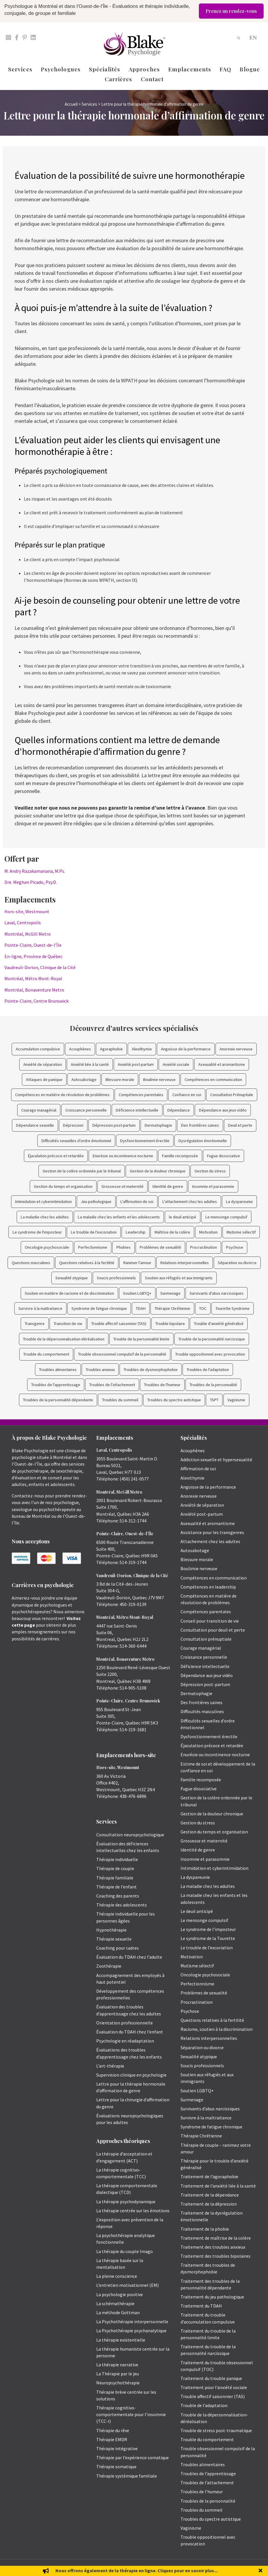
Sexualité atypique (71, 1277)
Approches (144, 69)
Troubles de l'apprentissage (55, 1384)
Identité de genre (168, 1186)
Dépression (73, 1125)
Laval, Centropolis (22, 922)
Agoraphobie (111, 1049)
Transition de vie (68, 1323)
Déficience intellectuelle (137, 1110)
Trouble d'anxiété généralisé (219, 1323)
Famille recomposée (180, 1155)
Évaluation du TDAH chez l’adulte (129, 1957)
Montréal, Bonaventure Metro (34, 990)
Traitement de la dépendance (210, 2195)
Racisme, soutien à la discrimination (217, 2029)
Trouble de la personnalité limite (141, 1339)
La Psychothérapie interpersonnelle (132, 2321)
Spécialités (104, 69)
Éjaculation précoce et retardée (56, 1155)
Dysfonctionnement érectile (144, 1140)
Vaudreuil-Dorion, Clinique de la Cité (40, 967)
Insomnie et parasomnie (213, 1186)
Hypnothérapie (111, 1930)
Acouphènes (80, 1049)
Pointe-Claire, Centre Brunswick (36, 1001)
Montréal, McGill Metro (27, 934)
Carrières (118, 79)
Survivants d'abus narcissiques (217, 1293)
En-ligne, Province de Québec (33, 956)
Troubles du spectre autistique (174, 1399)
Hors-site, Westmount (26, 911)
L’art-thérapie (110, 2066)
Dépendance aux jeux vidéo (223, 1110)
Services (20, 69)
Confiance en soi (186, 1094)
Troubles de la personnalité (213, 1384)
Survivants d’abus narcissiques (210, 2109)
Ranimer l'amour (137, 1262)
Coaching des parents (117, 1896)
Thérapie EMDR (111, 2439)
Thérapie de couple (115, 1868)
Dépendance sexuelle (35, 1125)
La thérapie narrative (117, 2364)
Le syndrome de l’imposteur (208, 1929)
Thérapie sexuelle (114, 1939)
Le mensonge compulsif (226, 1217)
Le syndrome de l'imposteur (37, 1232)
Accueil (71, 104)
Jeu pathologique (96, 1201)
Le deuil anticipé (197, 1911)
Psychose (234, 1247)
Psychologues (60, 69)
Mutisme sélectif (241, 1232)
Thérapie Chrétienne (172, 1308)
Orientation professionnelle (124, 2023)
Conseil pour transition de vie (210, 1621)
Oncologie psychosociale (47, 1247)
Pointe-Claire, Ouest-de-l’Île (33, 945)
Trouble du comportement (46, 1354)
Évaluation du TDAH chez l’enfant (129, 2032)
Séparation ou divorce (237, 1262)
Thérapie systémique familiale (126, 2476)
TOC (202, 1308)
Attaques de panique (44, 1079)
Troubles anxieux (100, 1369)
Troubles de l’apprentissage (208, 2473)
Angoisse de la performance (186, 1049)
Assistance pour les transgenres (212, 1532)
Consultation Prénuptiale (231, 1094)
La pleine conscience (116, 2276)
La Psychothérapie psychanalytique (131, 2330)
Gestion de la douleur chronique (157, 1171)
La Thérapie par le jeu (117, 2374)
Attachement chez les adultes (210, 1541)
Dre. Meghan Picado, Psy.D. (30, 882)
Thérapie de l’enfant (116, 1887)
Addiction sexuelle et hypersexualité (216, 1459)
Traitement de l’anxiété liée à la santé (218, 2186)
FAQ (225, 69)
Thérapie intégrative (117, 2448)
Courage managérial (38, 1110)
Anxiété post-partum (136, 1064)
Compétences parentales (141, 1094)
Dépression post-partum (114, 1125)
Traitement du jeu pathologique (212, 2297)
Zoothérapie (108, 1966)
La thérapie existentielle (120, 2340)
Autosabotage (84, 1079)
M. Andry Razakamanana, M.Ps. (34, 871)
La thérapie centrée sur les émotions (132, 2210)
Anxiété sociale (176, 1064)
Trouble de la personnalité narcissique (211, 1339)
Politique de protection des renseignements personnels (216, 2568)
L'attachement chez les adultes (189, 1201)
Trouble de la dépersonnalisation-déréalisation (63, 1339)
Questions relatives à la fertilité (86, 1262)
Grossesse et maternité (122, 1186)
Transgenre (35, 1323)
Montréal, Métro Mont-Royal (33, 978)
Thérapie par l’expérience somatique (132, 2457)
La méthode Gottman (118, 2312)
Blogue (250, 69)
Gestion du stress (210, 1171)
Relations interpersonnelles (184, 1262)
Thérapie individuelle (117, 1859)
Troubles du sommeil (120, 1399)
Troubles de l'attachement (112, 1384)
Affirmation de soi (198, 1468)
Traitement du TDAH (201, 2306)
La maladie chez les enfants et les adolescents (119, 1217)
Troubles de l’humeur (202, 2491)
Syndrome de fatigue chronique (99, 1308)
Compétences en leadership (208, 1587)
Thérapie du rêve (112, 2430)
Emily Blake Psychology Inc (42, 2568)
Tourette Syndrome (233, 1308)
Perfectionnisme (92, 1247)
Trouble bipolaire (170, 1323)
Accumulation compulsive (38, 1049)
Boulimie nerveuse (159, 1079)
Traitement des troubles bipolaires (216, 2256)
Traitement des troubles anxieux (213, 2247)
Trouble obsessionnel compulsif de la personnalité (122, 1354)
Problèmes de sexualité (160, 1247)
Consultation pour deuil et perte (213, 1630)
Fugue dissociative (223, 1155)
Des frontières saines (200, 1125)
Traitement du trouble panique (211, 2378)
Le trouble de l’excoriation (207, 1947)
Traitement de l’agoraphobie (209, 2176)
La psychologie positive (119, 2294)
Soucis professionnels (116, 1277)
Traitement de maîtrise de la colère (216, 2238)
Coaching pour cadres (117, 1948)
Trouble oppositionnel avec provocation (210, 1354)
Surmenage (170, 1293)
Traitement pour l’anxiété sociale (214, 2387)
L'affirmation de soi (136, 1201)
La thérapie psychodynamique (125, 2201)
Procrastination (203, 1247)
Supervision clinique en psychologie (131, 2075)
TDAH (141, 1308)
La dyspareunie (239, 1201)
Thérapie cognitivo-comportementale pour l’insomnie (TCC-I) (131, 2414)
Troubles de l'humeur (162, 1384)
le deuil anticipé (182, 1217)
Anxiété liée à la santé (90, 1064)
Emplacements (189, 69)
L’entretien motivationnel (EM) (127, 2285)
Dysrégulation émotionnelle (202, 1140)
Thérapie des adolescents (121, 1905)
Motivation (208, 1232)
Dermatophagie (158, 1125)
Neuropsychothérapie (118, 2383)
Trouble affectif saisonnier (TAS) (118, 1323)
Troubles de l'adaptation (208, 1369)
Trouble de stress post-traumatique (216, 2430)
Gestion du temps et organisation (63, 1186)
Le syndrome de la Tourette (208, 1938)
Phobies (123, 1247)
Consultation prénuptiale (206, 1639)
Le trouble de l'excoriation (94, 1232)
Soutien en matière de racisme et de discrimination (69, 1293)
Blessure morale (120, 1079)
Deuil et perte (240, 1125)
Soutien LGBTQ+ (137, 1293)
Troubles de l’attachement (207, 2482)
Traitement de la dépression (209, 2204)
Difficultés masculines (202, 1711)
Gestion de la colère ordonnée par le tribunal (82, 1171)
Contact (152, 79)
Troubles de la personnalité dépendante (58, 1399)
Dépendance (178, 1110)
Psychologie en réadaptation (125, 2041)
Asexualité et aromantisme (221, 1064)
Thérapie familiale (114, 1878)
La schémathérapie (115, 2303)
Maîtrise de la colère (172, 1232)
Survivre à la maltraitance (40, 1308)
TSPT (214, 1399)
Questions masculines (31, 1262)
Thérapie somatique (116, 2466)
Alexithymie (142, 1049)
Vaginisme (236, 1399)
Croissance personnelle (86, 1110)
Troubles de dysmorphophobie (151, 1369)
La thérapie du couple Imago (124, 2251)
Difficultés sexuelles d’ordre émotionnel (76, 1140)
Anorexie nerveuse (236, 1049)
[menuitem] (253, 37)
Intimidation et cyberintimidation (43, 1201)
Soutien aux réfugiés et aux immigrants (179, 1277)
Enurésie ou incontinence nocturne (123, 1155)
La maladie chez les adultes (45, 1217)
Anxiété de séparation (42, 1064)
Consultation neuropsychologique (130, 1835)
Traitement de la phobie (205, 2229)
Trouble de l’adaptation (204, 2405)
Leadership (136, 1232)
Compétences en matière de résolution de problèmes (62, 1094)
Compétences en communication (213, 1079)
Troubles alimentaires (58, 1369)
